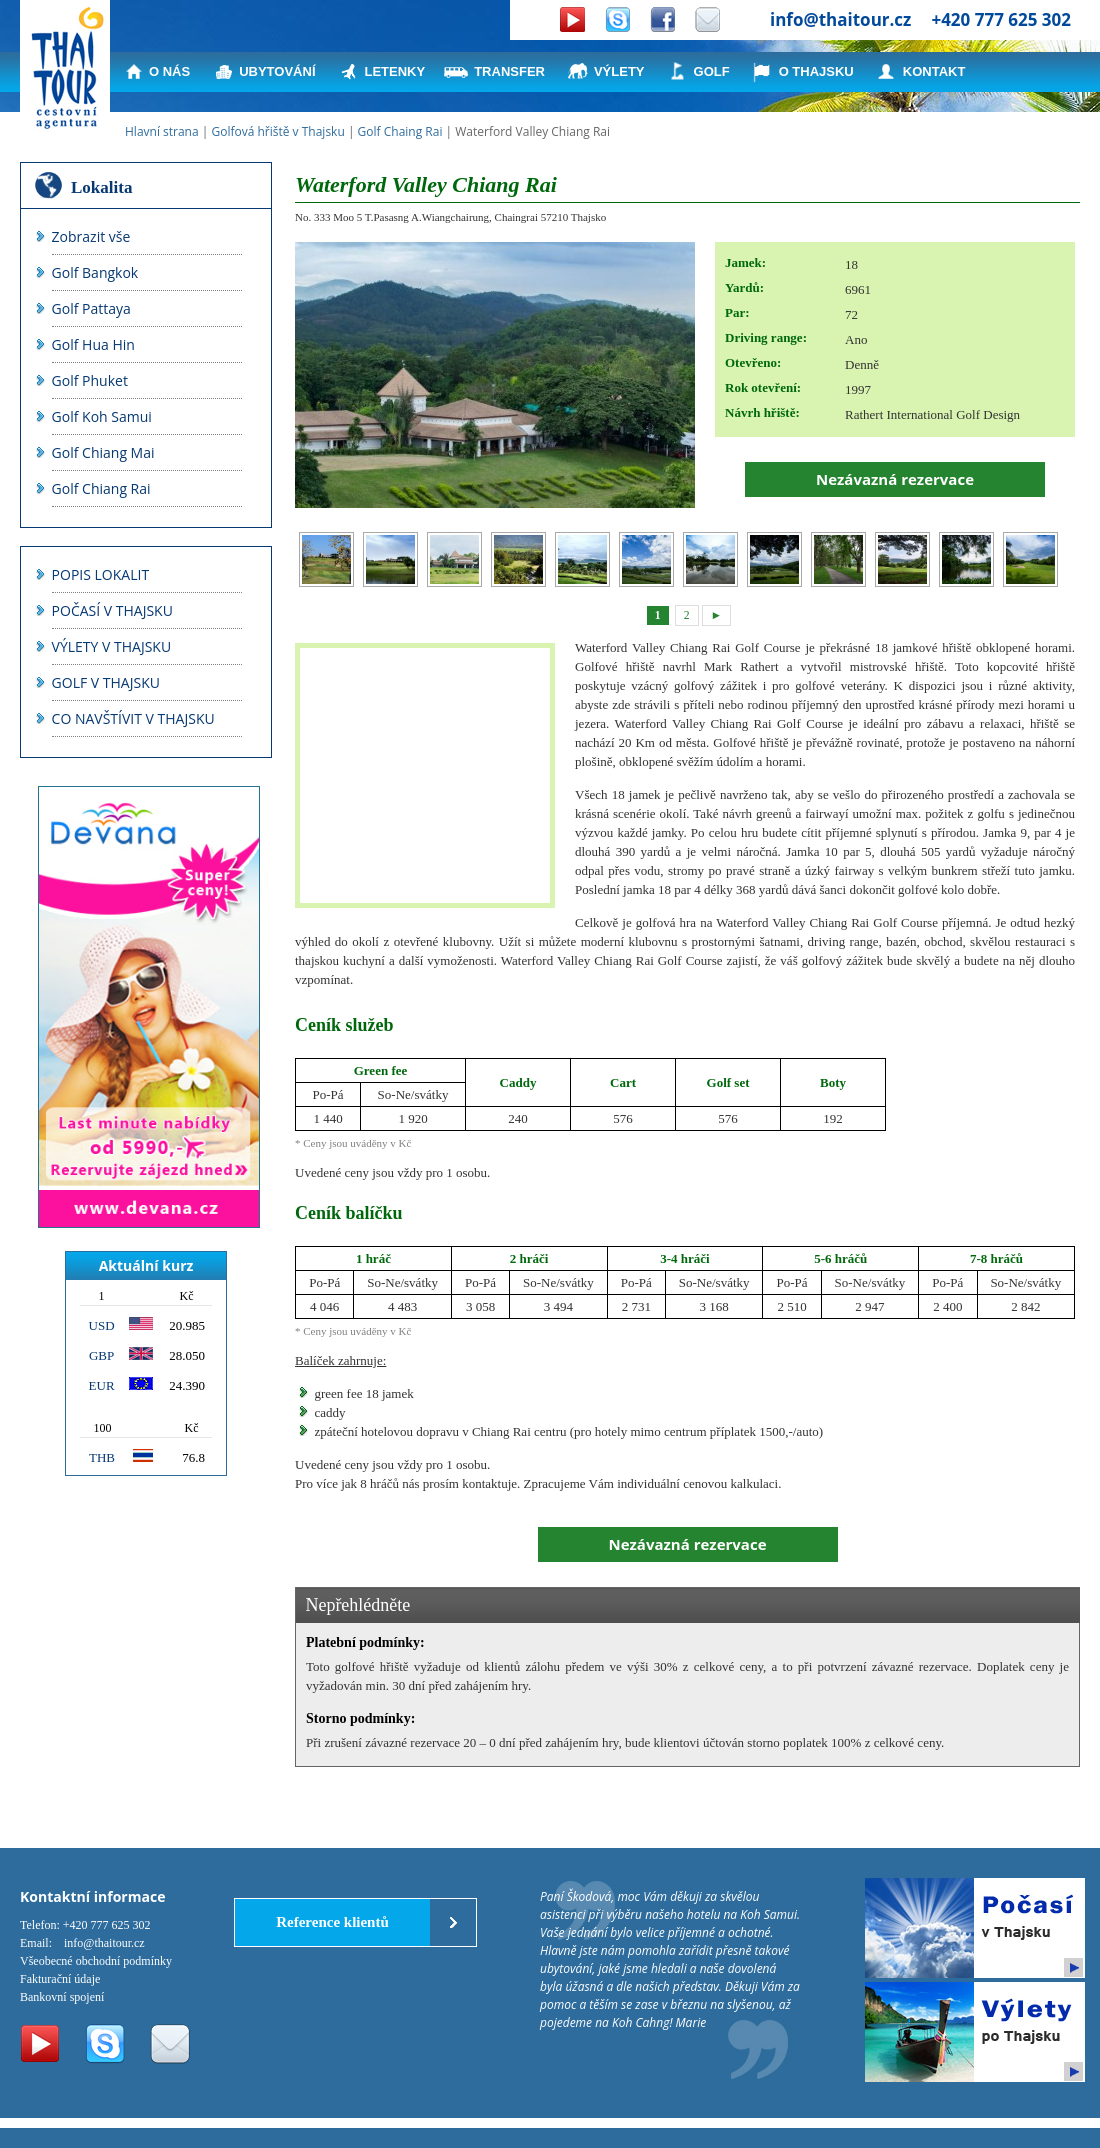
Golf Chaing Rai (400, 131)
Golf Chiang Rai (101, 488)
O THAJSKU (816, 71)
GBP (101, 1355)
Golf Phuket (90, 380)
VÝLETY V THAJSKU (112, 646)
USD (102, 1325)
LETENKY (395, 71)
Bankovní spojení (62, 1997)
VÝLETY (619, 71)
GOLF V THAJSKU (106, 682)
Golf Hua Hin (93, 344)
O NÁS (169, 71)
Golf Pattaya (91, 308)
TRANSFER (509, 71)
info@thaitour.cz (840, 19)
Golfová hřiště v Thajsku (277, 131)
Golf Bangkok (95, 272)
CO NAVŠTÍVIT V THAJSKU (133, 718)
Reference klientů (332, 1922)
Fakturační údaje (60, 1979)
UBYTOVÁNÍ (277, 71)
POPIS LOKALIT (101, 574)
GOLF (712, 71)
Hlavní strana (162, 131)
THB (102, 1457)
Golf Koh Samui (102, 416)
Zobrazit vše (91, 236)
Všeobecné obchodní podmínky (96, 1961)
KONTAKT (934, 71)
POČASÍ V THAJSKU (112, 610)
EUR (102, 1385)
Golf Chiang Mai (103, 452)
